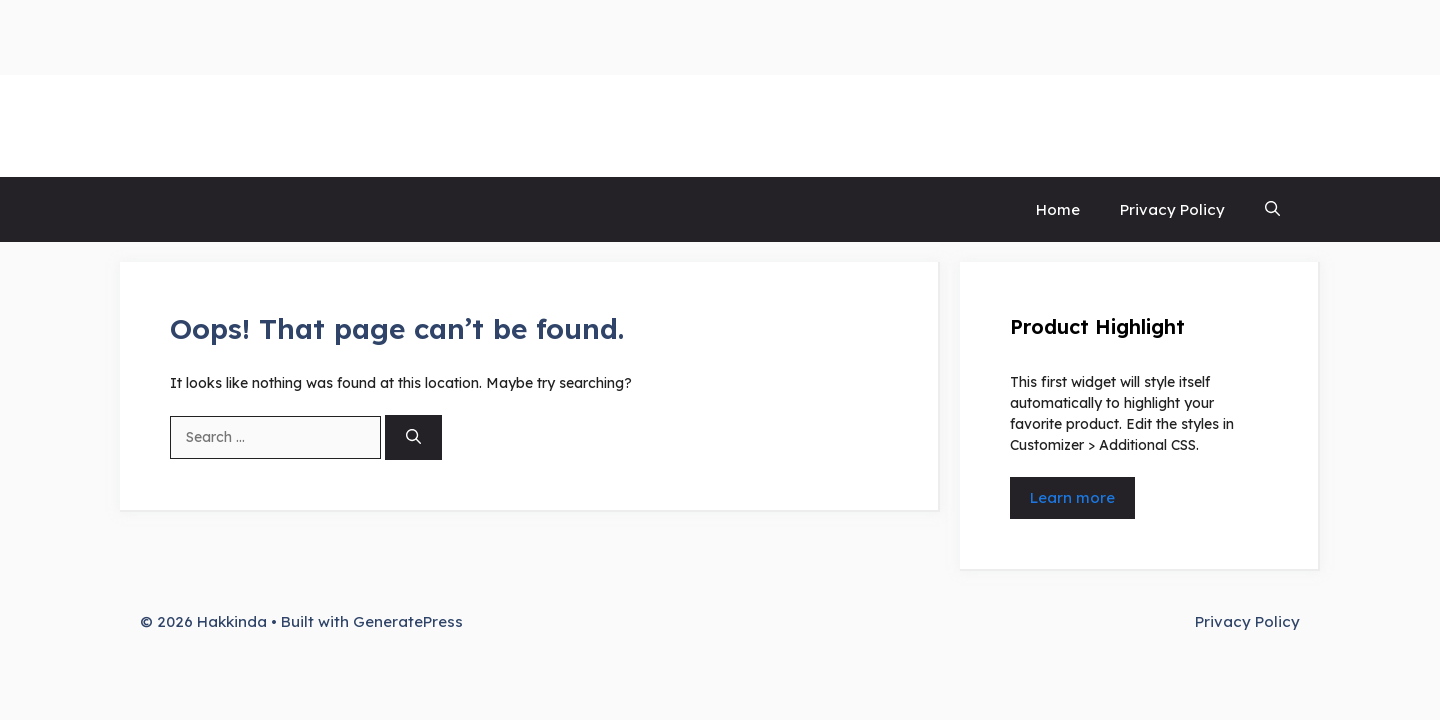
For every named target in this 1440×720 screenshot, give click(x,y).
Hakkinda (204, 125)
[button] (1272, 209)
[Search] (413, 437)
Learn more (1072, 497)
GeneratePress (408, 621)
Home (1058, 209)
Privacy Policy (1172, 209)
